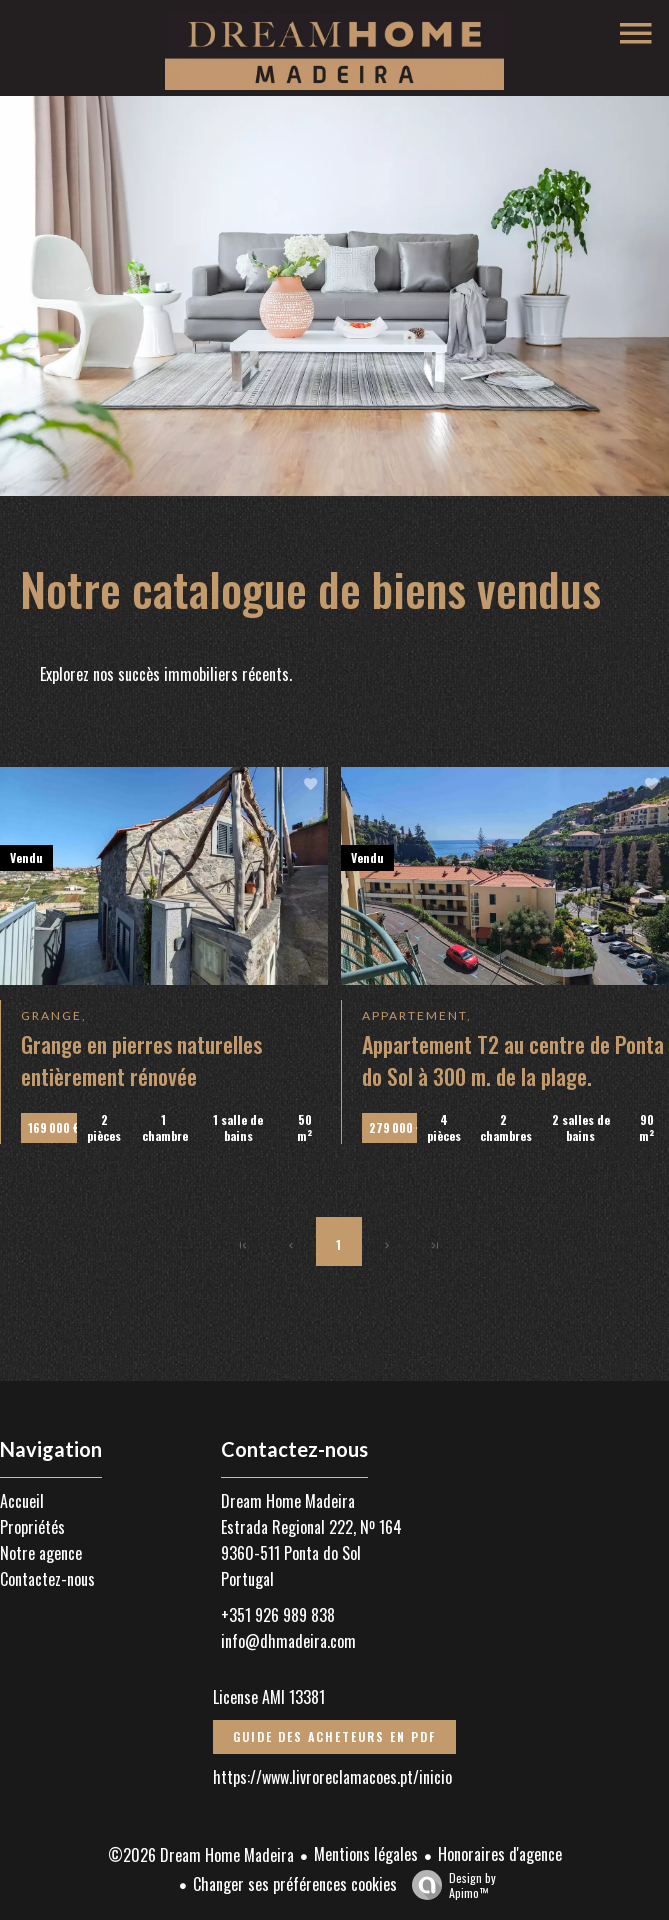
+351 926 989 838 (278, 1615)
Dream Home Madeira (288, 1501)
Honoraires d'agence (500, 1854)
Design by (449, 1884)
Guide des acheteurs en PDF (334, 1736)
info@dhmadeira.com (288, 1641)
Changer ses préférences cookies (295, 1884)
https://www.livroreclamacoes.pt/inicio (332, 1777)
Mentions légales (366, 1854)
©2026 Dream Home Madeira (201, 1855)
